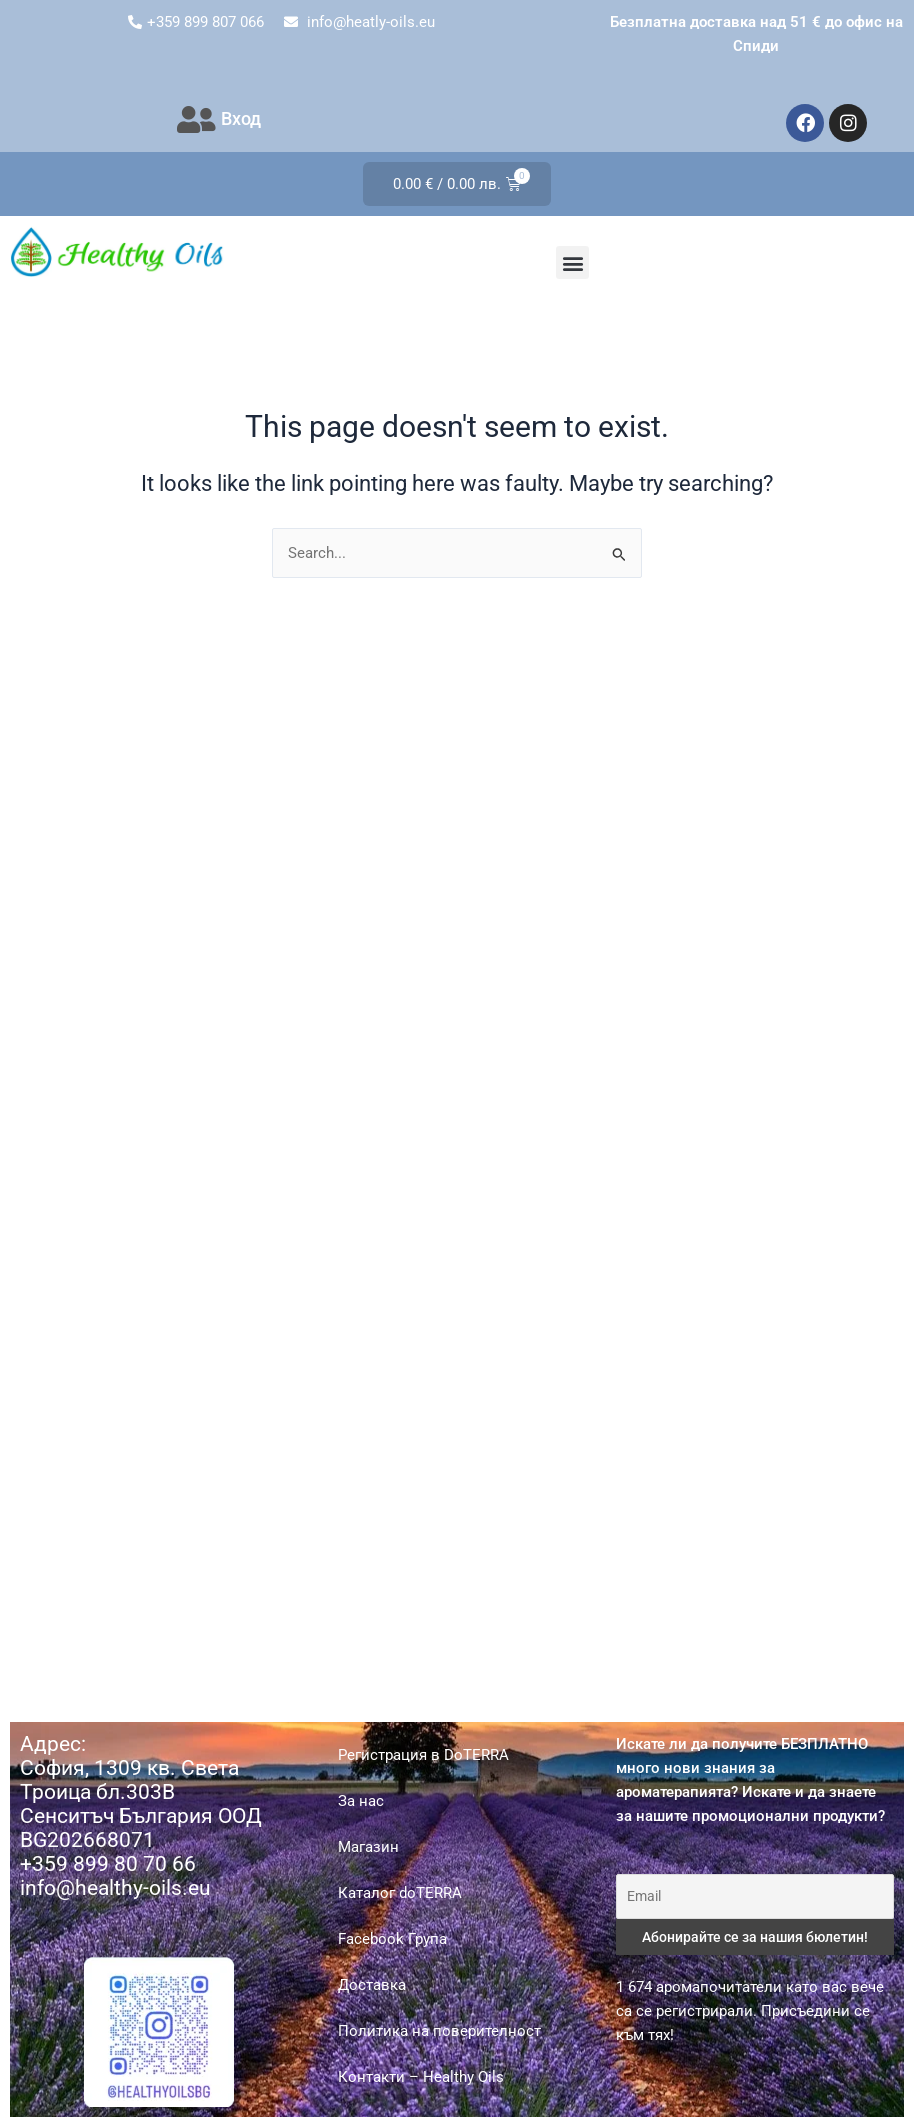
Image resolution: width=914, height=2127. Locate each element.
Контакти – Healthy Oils (421, 2077)
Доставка (372, 1985)
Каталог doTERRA (400, 1893)
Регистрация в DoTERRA (423, 1755)
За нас (361, 1801)
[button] (572, 262)
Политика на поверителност (439, 2031)
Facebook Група (392, 1939)
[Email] (755, 1896)
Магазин (368, 1847)
